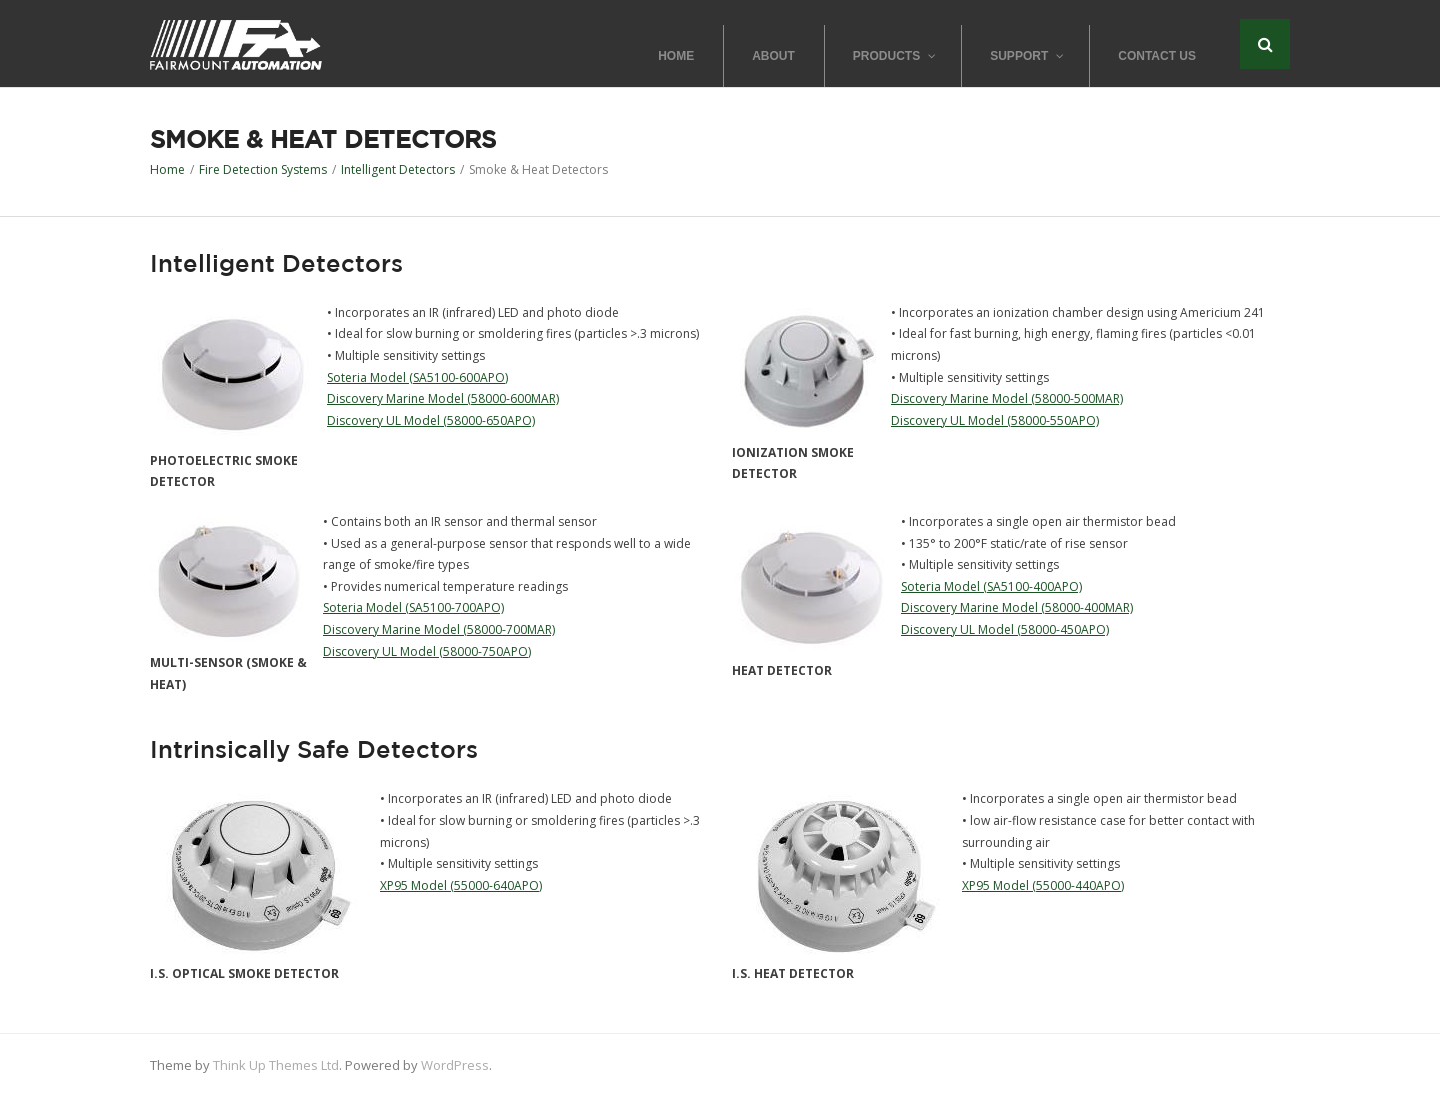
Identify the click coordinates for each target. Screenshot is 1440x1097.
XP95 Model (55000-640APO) (461, 885)
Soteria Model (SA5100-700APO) (413, 607)
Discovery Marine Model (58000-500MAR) (1007, 398)
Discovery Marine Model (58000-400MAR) (1017, 607)
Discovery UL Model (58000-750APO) (427, 651)
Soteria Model (366, 377)
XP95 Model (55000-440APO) (1043, 885)
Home (167, 169)
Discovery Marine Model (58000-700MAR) (439, 629)
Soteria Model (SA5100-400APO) (991, 586)
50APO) (1088, 629)
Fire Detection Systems (263, 169)
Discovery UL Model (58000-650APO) (431, 420)
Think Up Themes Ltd (276, 1065)
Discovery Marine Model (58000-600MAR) (443, 398)
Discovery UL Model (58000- (980, 629)
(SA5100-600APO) (457, 377)
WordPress (455, 1065)
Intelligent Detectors (398, 169)
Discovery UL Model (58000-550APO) (995, 420)
